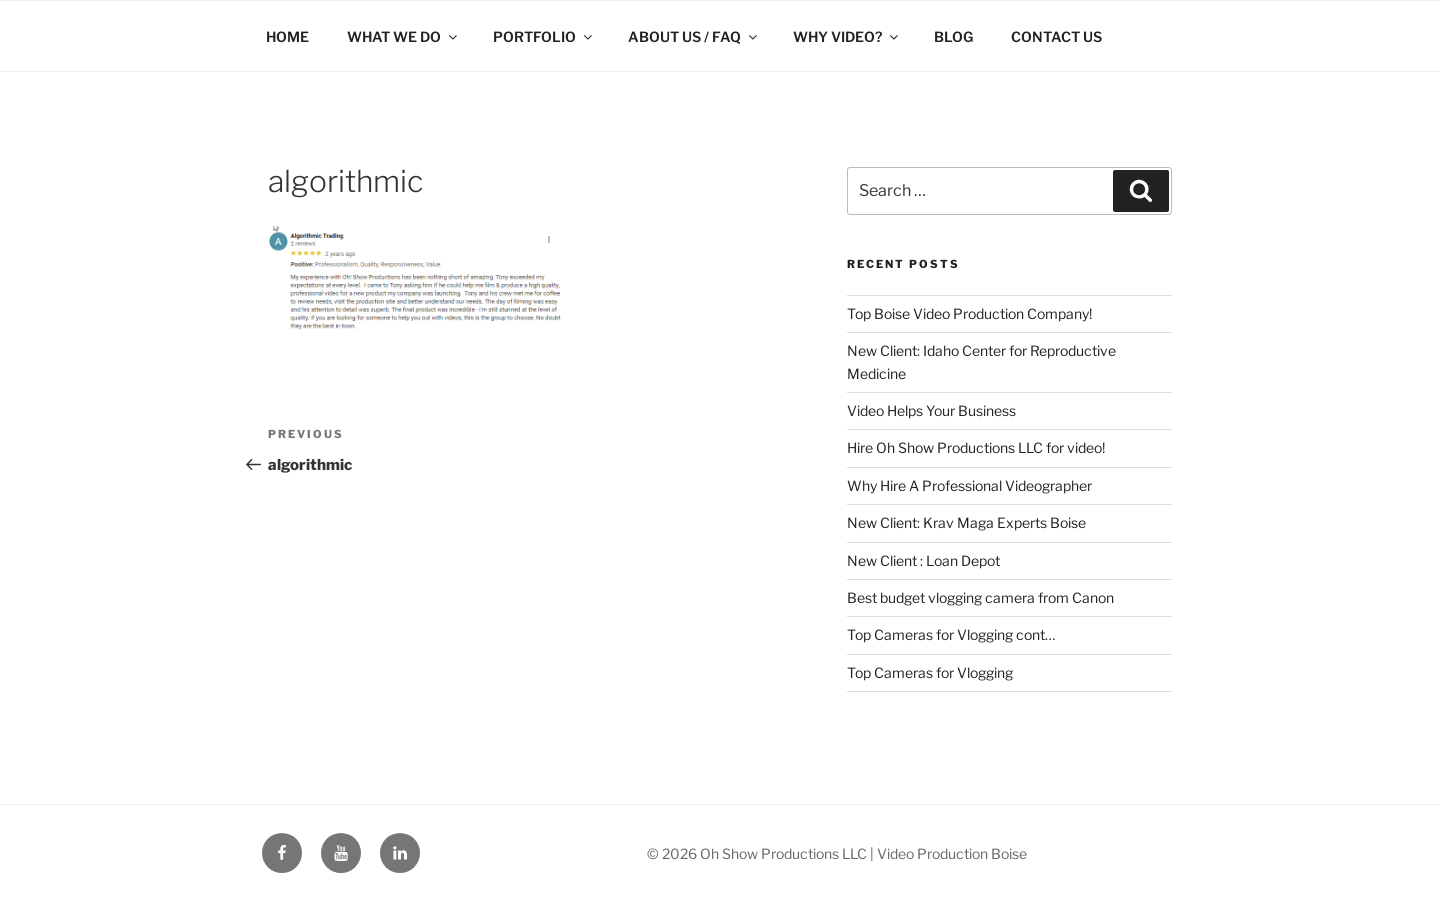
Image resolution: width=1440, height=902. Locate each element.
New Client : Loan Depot (923, 560)
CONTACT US (1056, 36)
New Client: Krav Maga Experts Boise (966, 522)
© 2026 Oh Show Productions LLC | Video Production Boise (837, 853)
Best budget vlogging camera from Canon (980, 597)
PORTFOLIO (544, 36)
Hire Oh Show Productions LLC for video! (976, 447)
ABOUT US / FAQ (694, 36)
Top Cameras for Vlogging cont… (951, 634)
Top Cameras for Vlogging (930, 672)
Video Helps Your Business (931, 410)
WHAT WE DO (403, 36)
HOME (287, 36)
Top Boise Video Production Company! (969, 313)
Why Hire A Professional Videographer (969, 485)
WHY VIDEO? (847, 36)
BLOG (953, 36)
